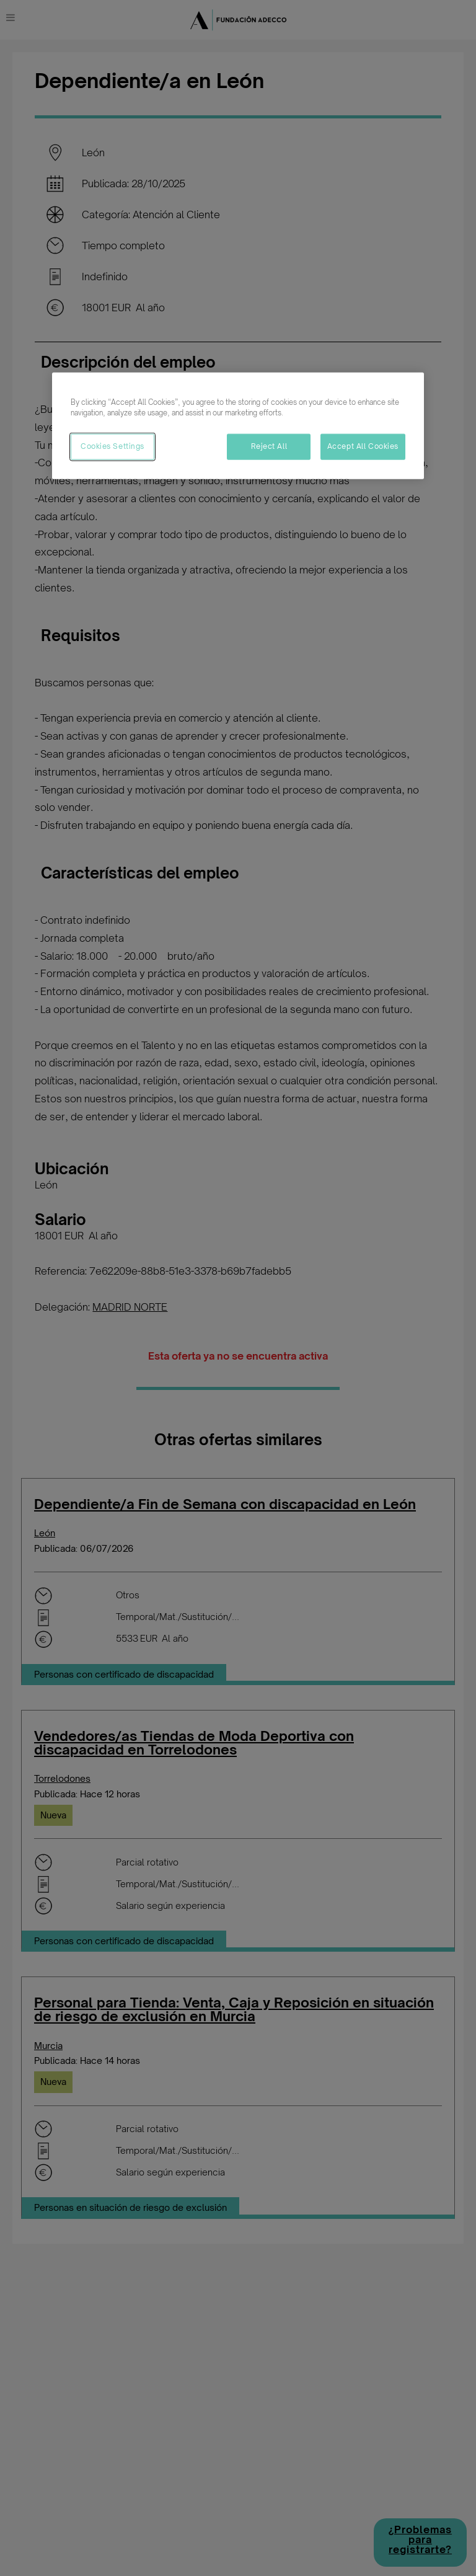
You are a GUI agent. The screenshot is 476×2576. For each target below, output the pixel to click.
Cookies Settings (112, 446)
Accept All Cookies (363, 446)
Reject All (269, 446)
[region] (238, 426)
